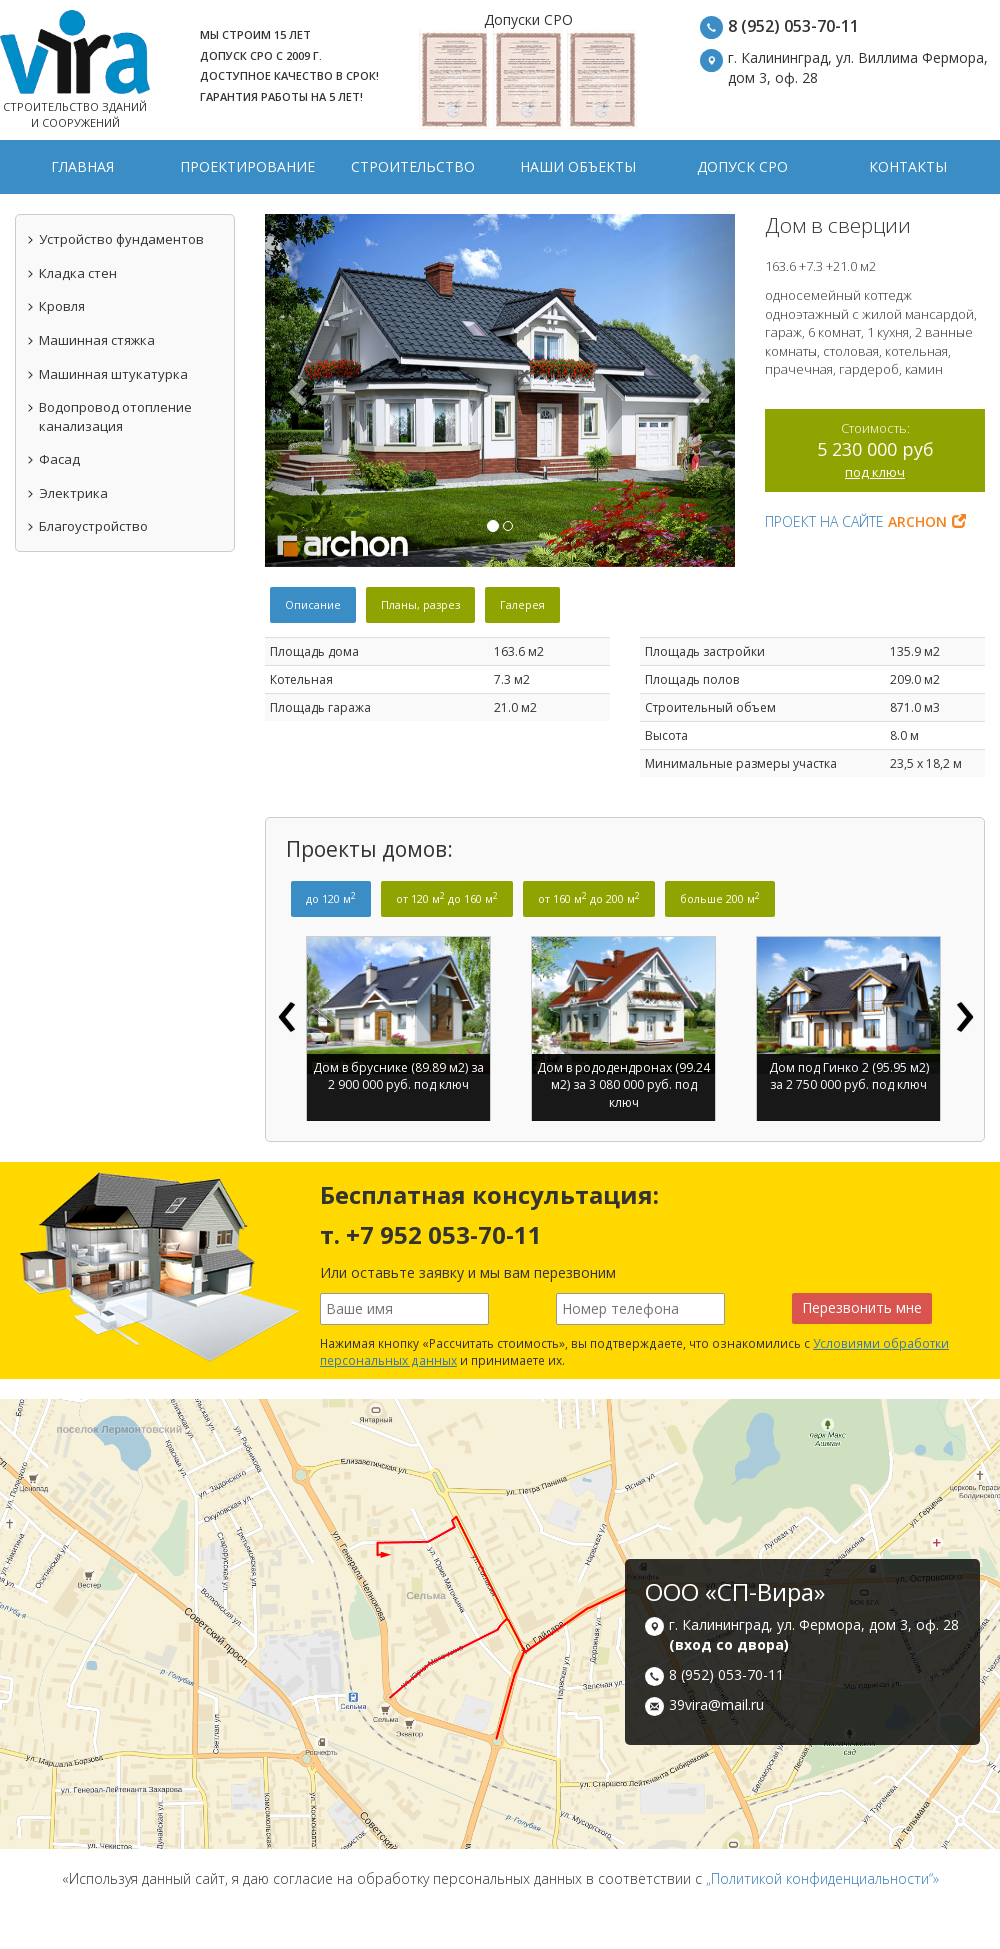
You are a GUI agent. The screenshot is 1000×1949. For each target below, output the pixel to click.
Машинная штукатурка (107, 374)
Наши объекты (578, 166)
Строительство (413, 166)
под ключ (875, 472)
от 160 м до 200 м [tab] (589, 898)
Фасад (53, 459)
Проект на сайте (865, 521)
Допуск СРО (742, 166)
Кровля (55, 306)
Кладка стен (71, 273)
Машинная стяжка (90, 340)
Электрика (67, 493)
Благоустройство (87, 526)
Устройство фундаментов (115, 239)
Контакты (908, 166)
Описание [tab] (313, 604)
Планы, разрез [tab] (420, 604)
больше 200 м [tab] (720, 898)
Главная (82, 166)
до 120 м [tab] (331, 898)
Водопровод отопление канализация (109, 416)
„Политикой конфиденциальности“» (822, 1878)
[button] (300, 390)
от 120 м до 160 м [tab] (447, 898)
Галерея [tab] (522, 604)
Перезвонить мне (862, 1307)
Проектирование (247, 166)
